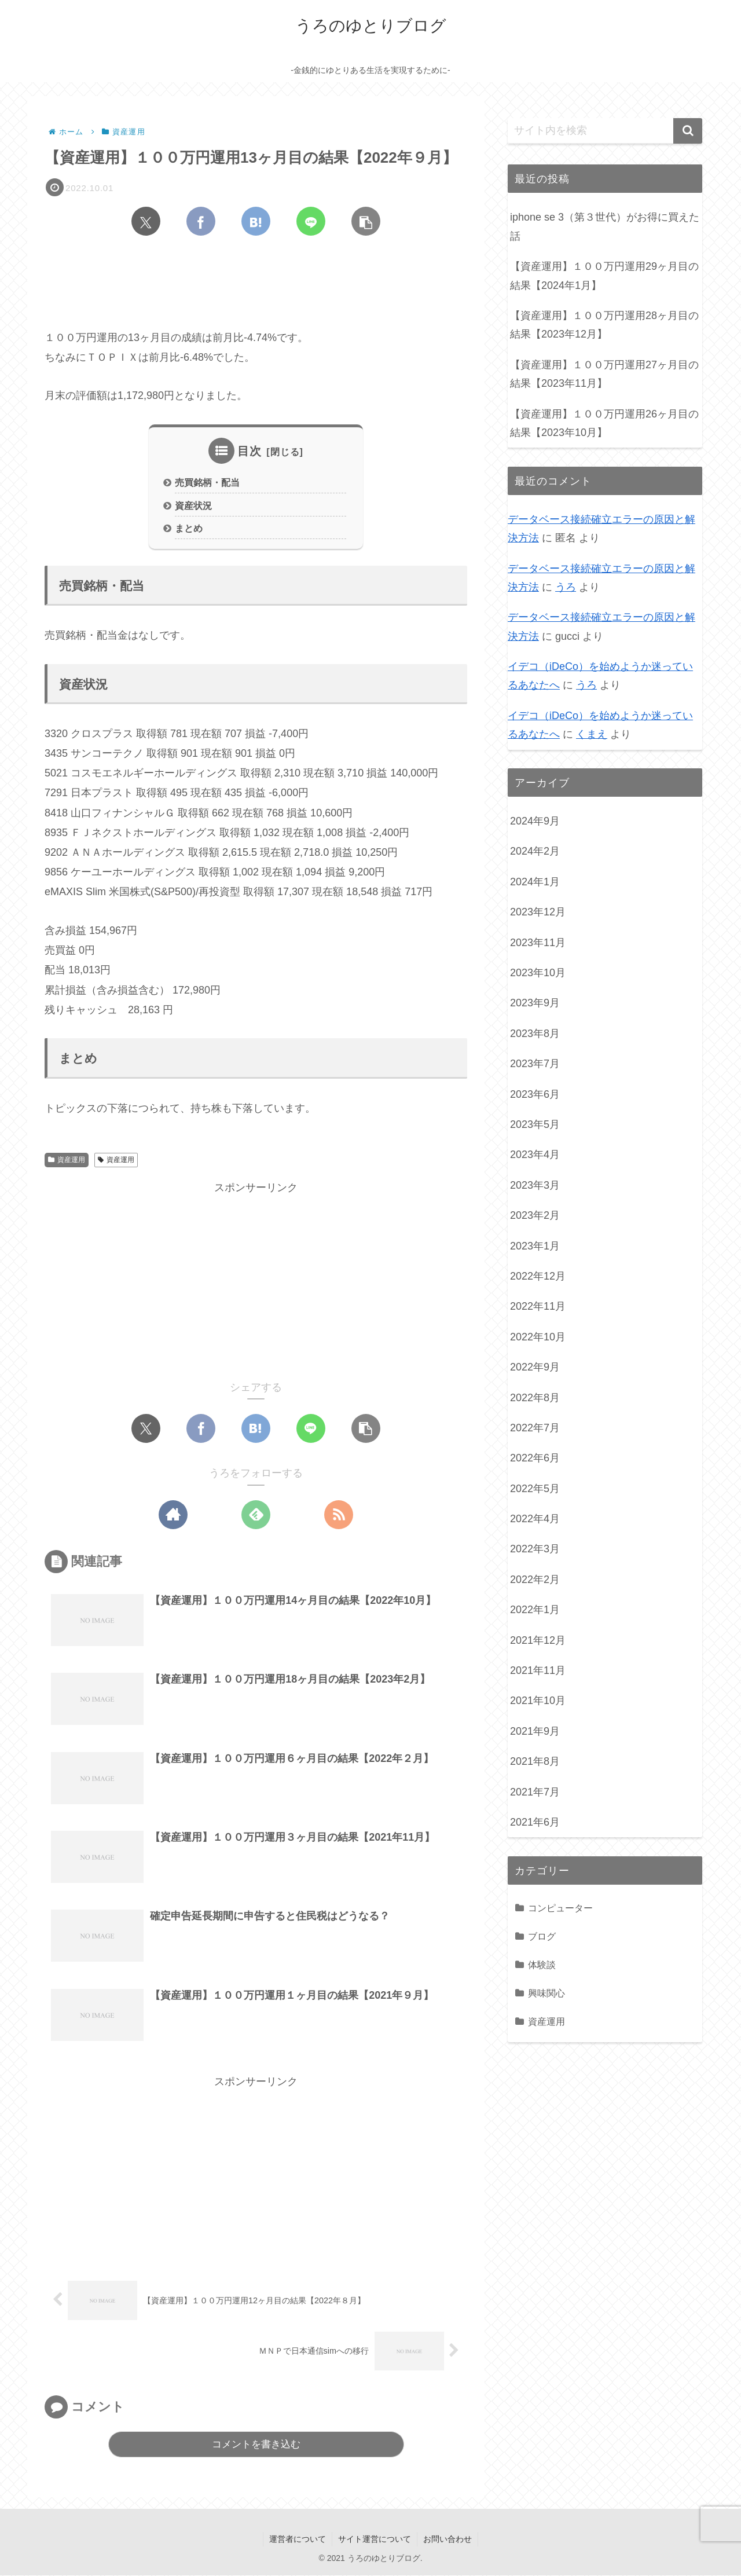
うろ (565, 587)
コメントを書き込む (256, 2444)
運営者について (297, 2539)
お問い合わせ (447, 2539)
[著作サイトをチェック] (173, 1515)
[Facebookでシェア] (200, 221)
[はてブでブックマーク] (255, 221)
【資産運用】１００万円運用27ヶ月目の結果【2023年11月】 (604, 374)
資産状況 (193, 505)
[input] (605, 131)
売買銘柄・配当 (207, 482)
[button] (365, 221)
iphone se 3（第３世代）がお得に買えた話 (604, 226)
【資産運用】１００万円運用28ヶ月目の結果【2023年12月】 (604, 325)
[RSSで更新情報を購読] (338, 1515)
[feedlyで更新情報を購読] (255, 1515)
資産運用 (66, 1160)
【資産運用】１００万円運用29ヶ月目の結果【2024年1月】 (604, 276)
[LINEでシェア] (310, 221)
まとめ (189, 528)
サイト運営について (374, 2539)
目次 (249, 451)
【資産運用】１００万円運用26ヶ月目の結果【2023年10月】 (604, 423)
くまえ (591, 734)
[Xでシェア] (145, 221)
